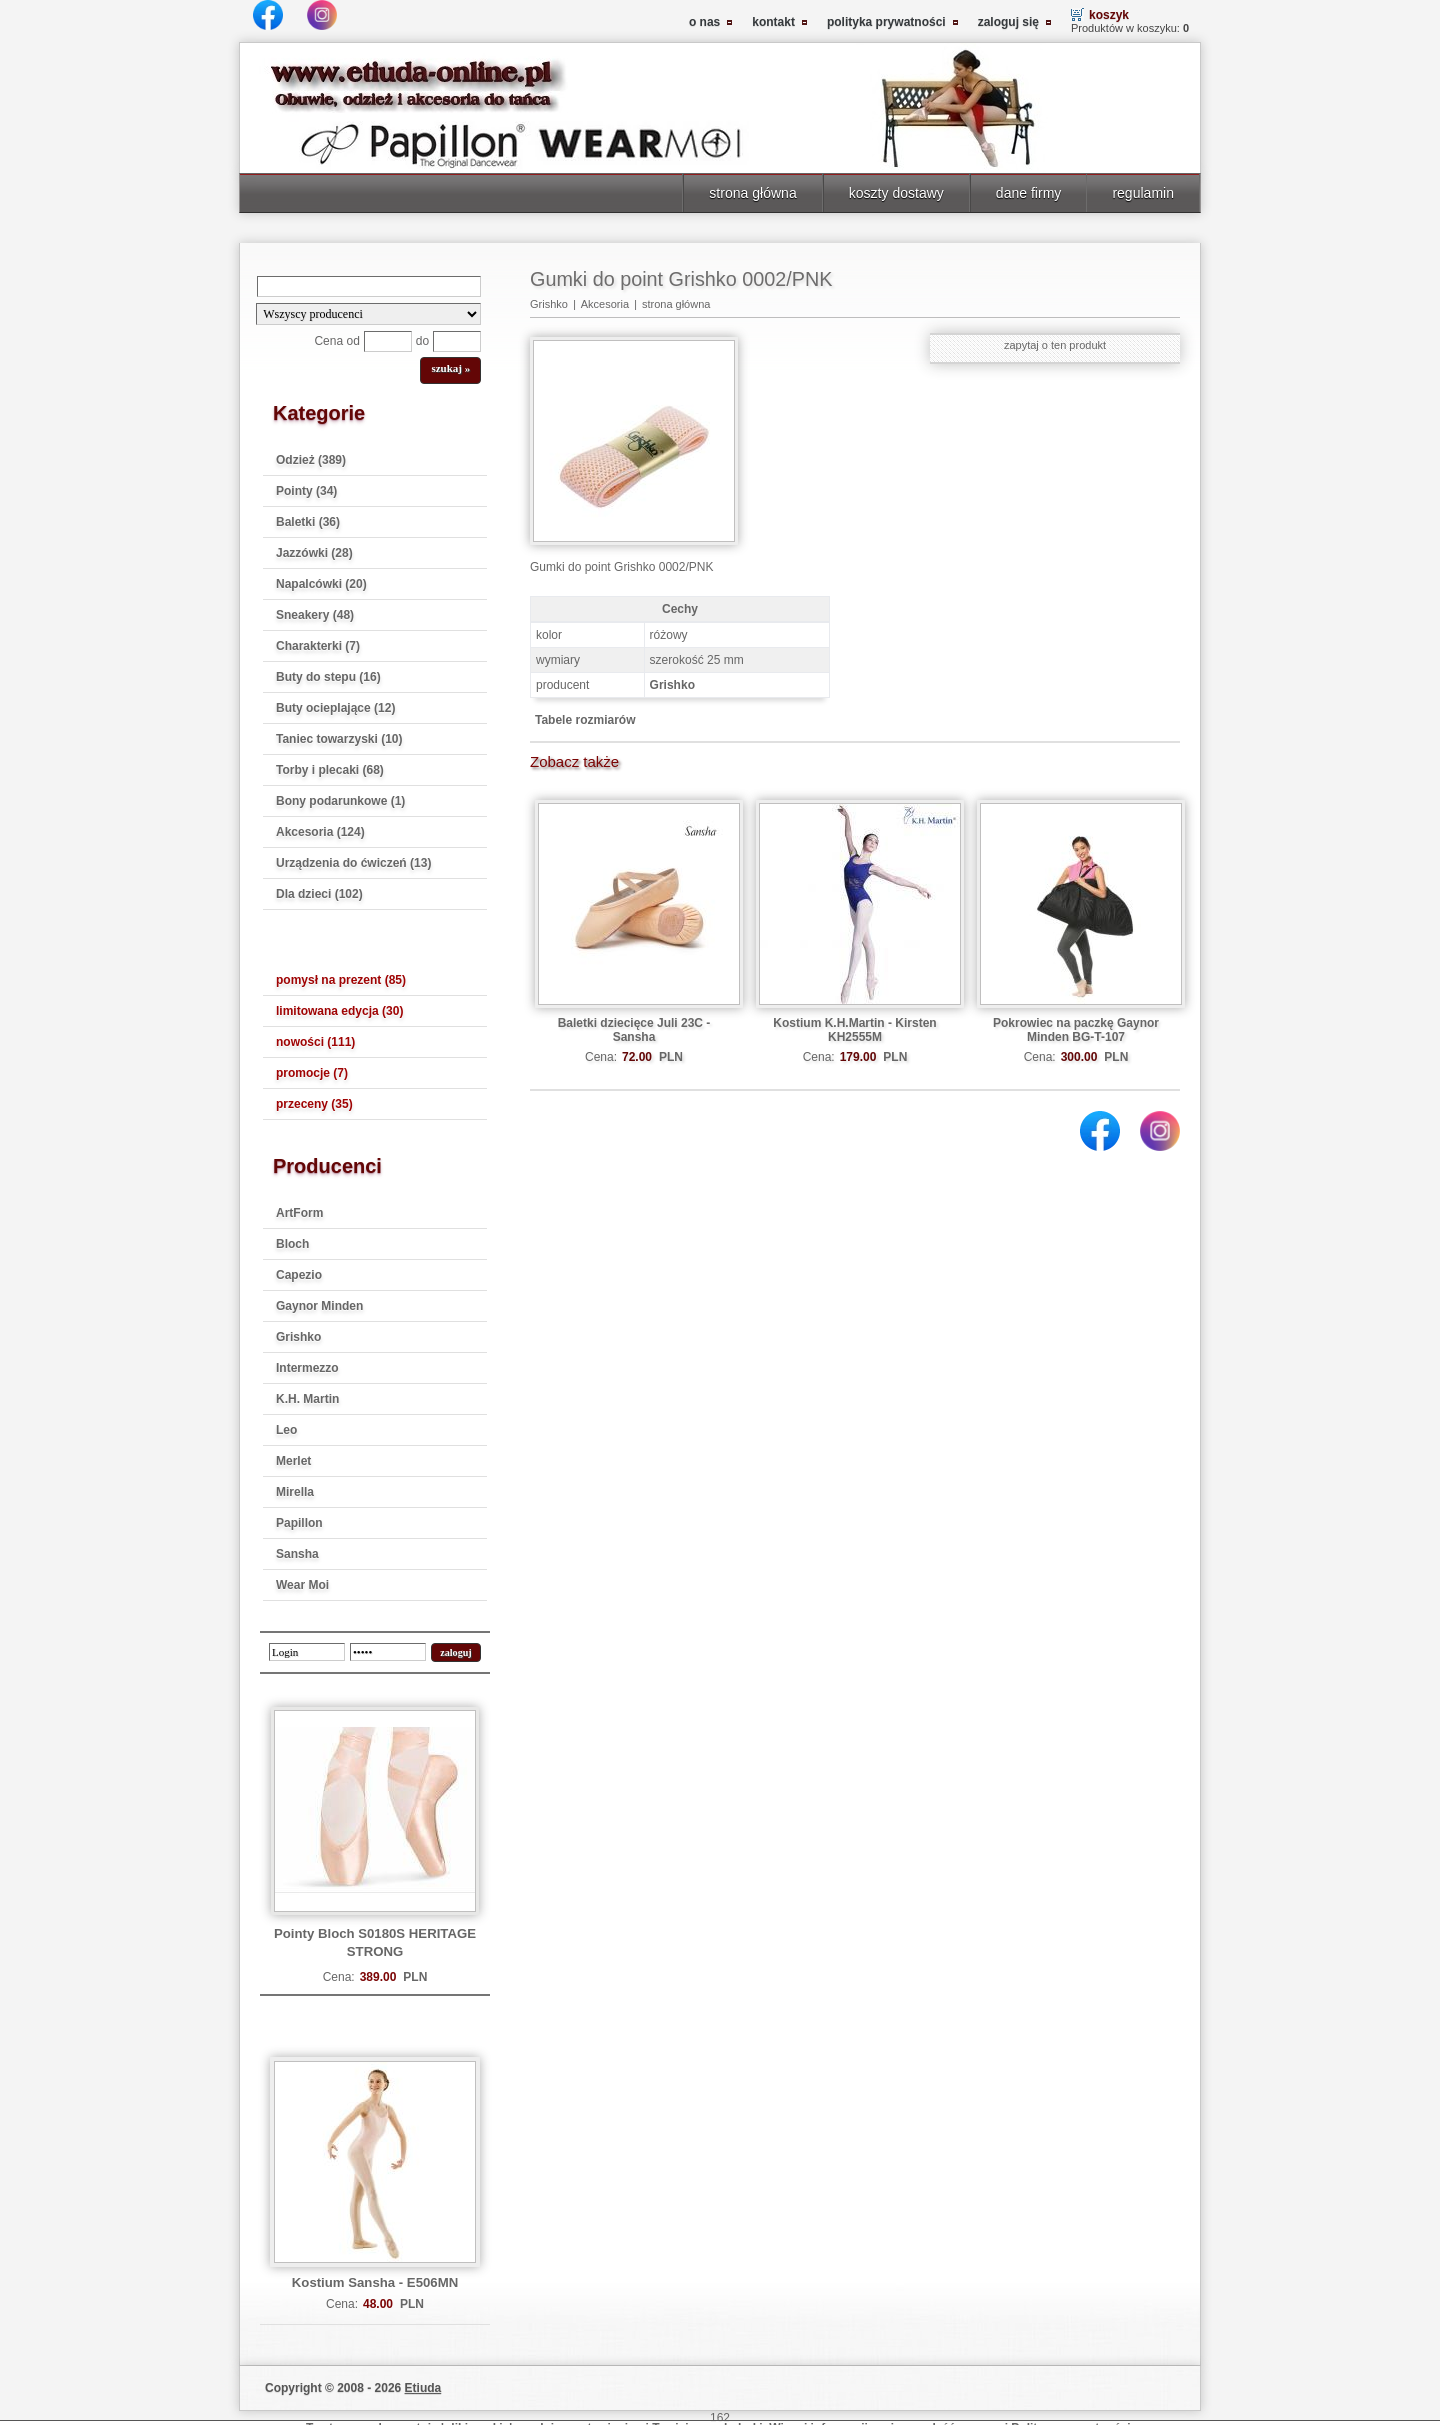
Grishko (298, 1337)
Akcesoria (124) (320, 832)
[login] (307, 1652)
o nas (704, 22)
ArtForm (299, 1213)
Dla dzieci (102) (319, 894)
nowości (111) (315, 1042)
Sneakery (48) (315, 615)
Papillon (299, 1523)
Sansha (297, 1554)
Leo (286, 1430)
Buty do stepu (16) (328, 677)
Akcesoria (605, 304)
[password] (388, 1652)
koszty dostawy (896, 193)
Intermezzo (307, 1368)
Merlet (293, 1461)
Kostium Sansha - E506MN (375, 2282)
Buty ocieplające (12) (335, 708)
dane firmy (1029, 193)
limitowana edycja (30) (339, 1011)
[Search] (369, 286)
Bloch (292, 1244)
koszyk (1109, 15)
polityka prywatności (886, 22)
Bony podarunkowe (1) (340, 801)
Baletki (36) (308, 522)
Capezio (299, 1275)
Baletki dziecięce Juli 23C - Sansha (634, 1030)
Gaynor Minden (319, 1306)
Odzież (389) (311, 460)
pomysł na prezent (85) (341, 980)
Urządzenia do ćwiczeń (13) (353, 863)
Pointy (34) (306, 491)
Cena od (336, 341)
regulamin (1143, 193)
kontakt (773, 22)
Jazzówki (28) (314, 553)
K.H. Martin (307, 1399)
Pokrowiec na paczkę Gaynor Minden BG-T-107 (1076, 1030)
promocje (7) (312, 1073)
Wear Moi (302, 1585)
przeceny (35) (314, 1104)
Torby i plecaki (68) (330, 770)
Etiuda (423, 2388)
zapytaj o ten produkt (1055, 345)
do (422, 341)
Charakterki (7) (318, 646)
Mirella (295, 1492)
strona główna (752, 193)
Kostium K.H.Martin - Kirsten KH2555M (854, 1030)
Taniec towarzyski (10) (339, 739)
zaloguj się (1008, 22)
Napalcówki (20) (321, 584)
